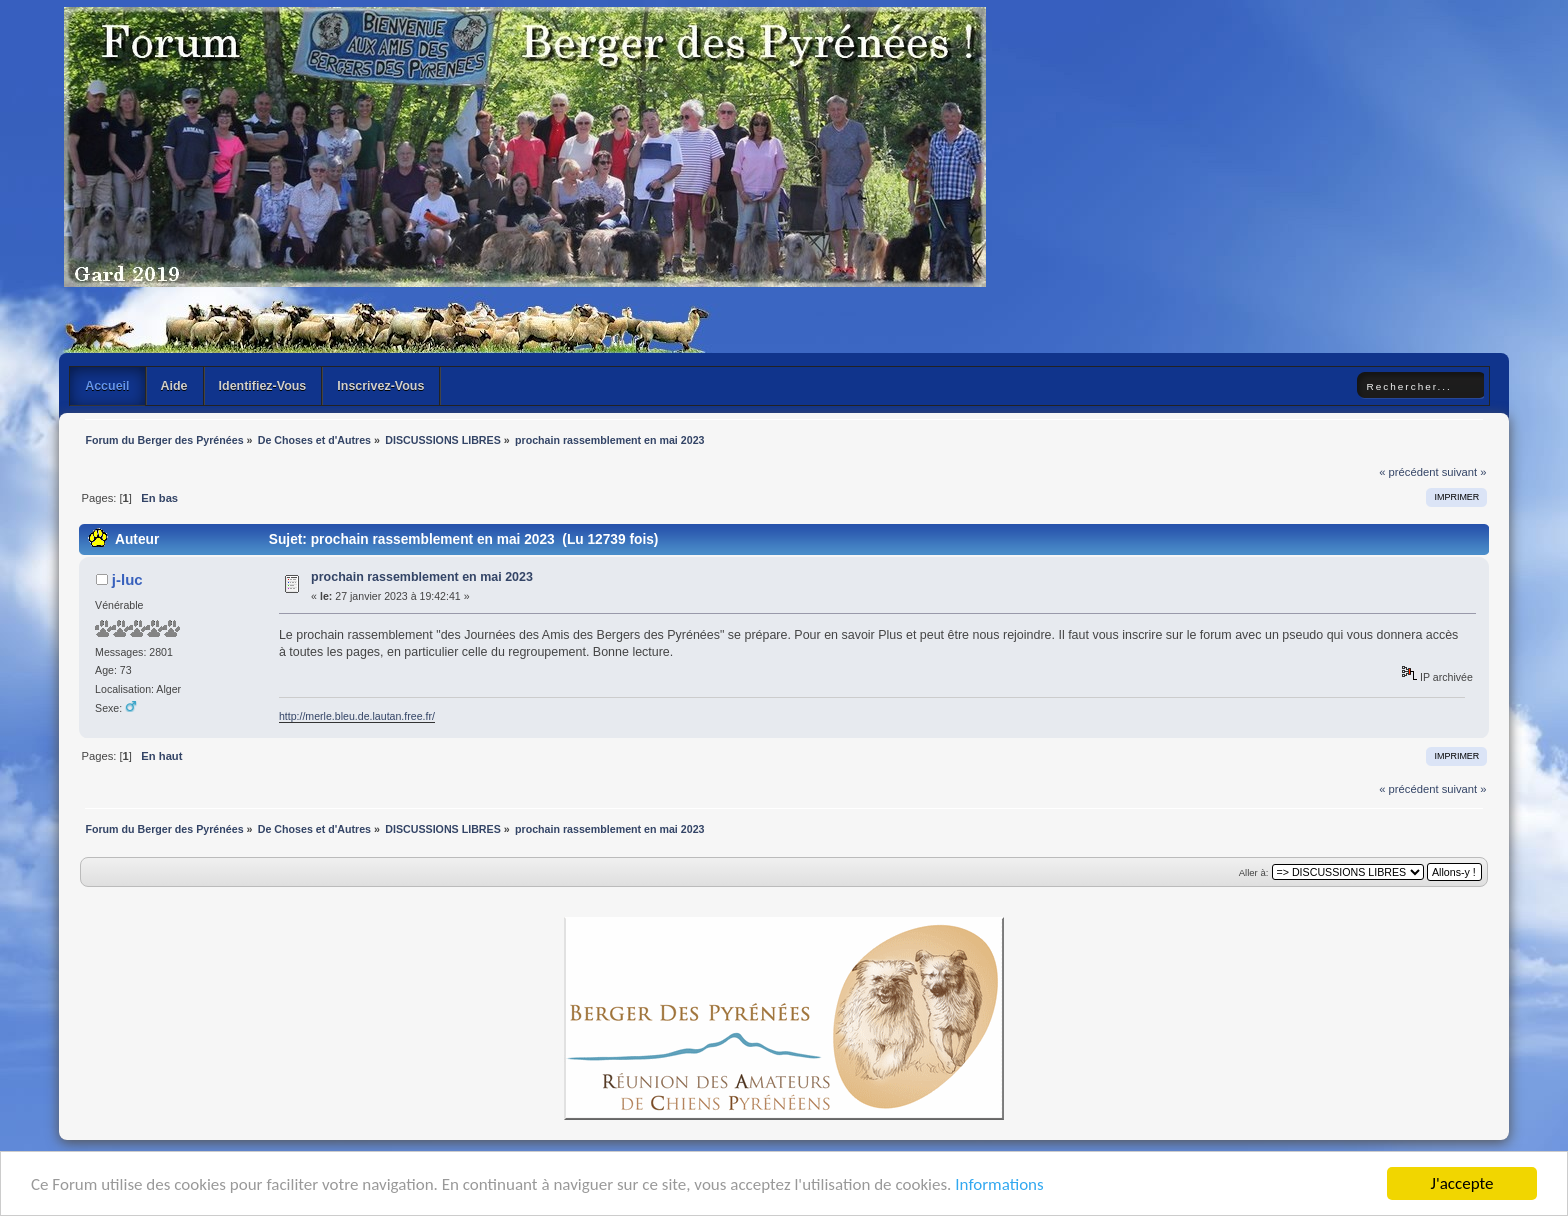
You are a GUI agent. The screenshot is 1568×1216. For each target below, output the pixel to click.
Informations (999, 1184)
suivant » (1464, 472)
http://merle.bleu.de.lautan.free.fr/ (357, 716)
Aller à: (1254, 872)
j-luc (127, 579)
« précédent (1408, 472)
